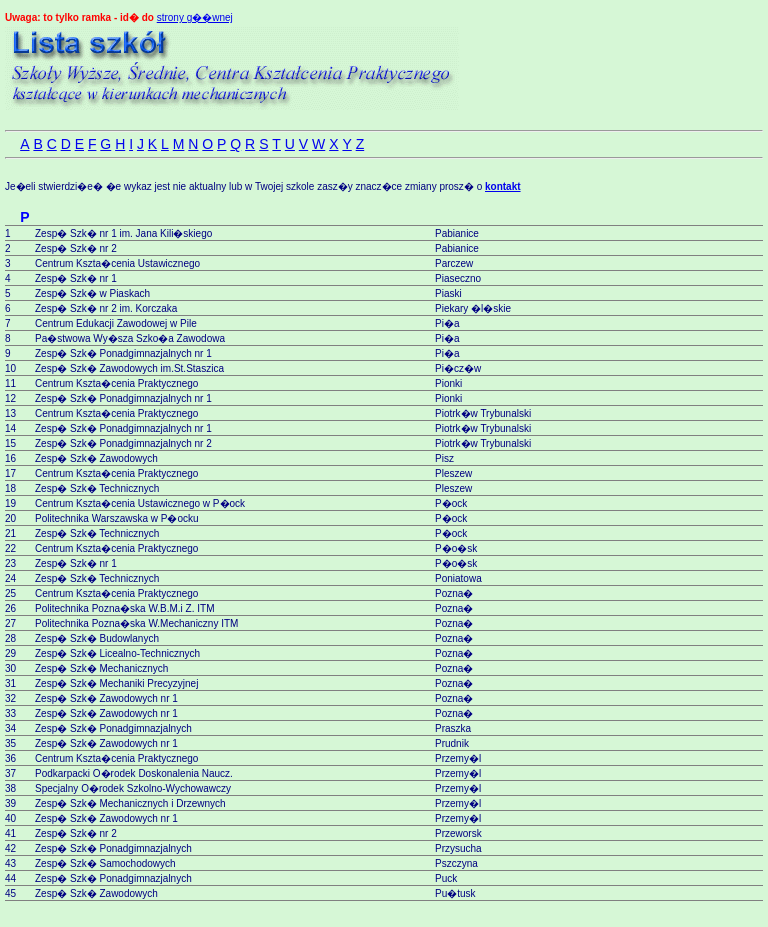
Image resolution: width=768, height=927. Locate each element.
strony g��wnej (195, 17)
